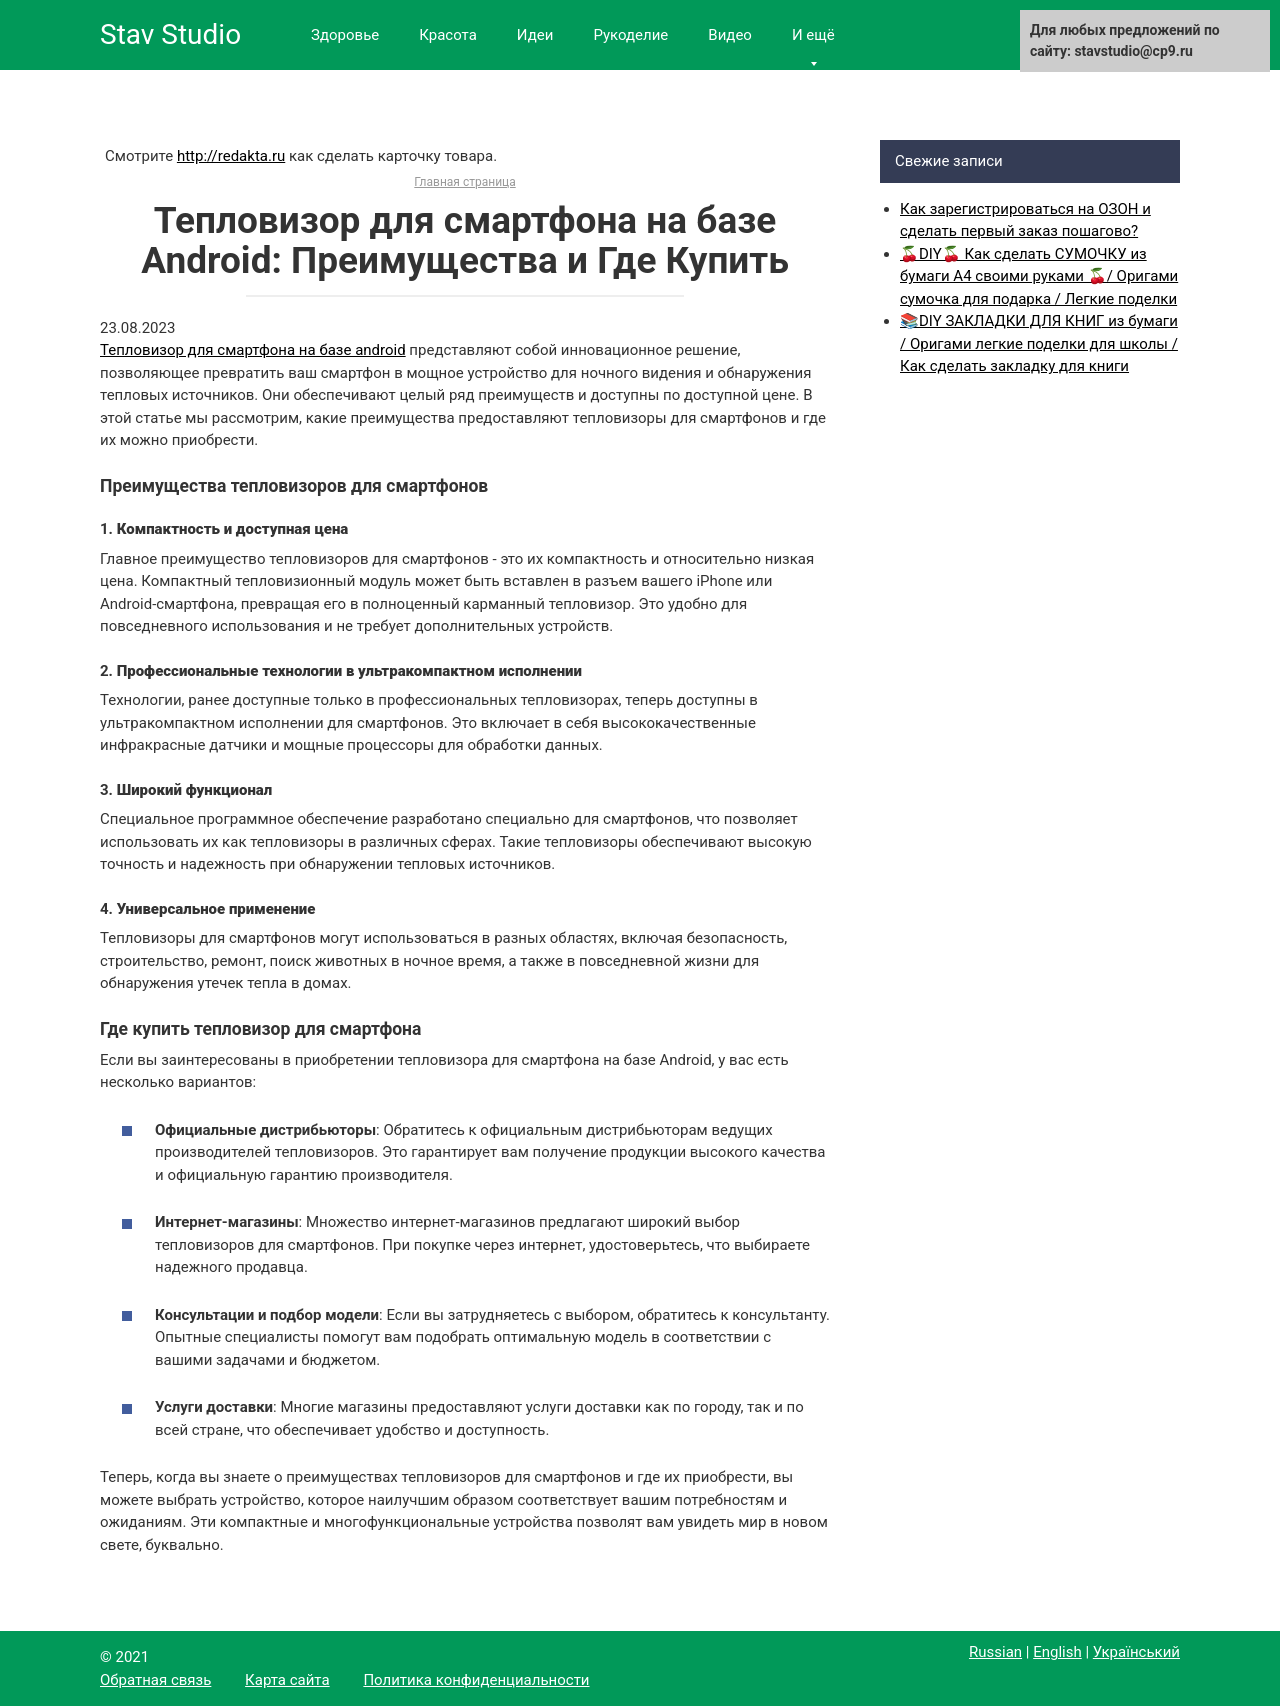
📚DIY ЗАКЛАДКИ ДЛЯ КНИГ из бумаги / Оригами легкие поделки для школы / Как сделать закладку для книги (1039, 343)
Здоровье (345, 35)
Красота (448, 35)
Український (1136, 1652)
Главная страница (464, 182)
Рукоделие (630, 35)
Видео (730, 35)
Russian (995, 1652)
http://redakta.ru (231, 156)
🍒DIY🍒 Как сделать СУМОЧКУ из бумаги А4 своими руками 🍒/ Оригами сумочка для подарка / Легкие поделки (1039, 276)
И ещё (813, 35)
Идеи (535, 35)
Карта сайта (287, 1680)
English (1057, 1652)
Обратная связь (155, 1680)
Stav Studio (170, 34)
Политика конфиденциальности (476, 1680)
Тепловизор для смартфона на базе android (253, 350)
